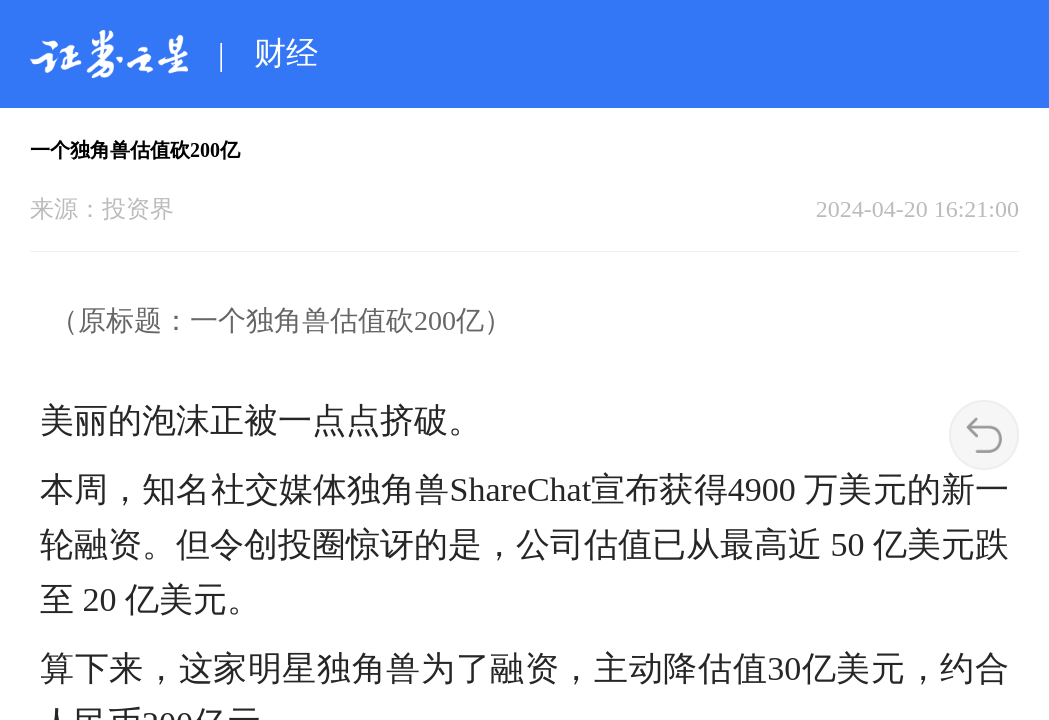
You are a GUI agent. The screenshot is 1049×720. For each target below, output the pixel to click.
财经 (286, 53)
